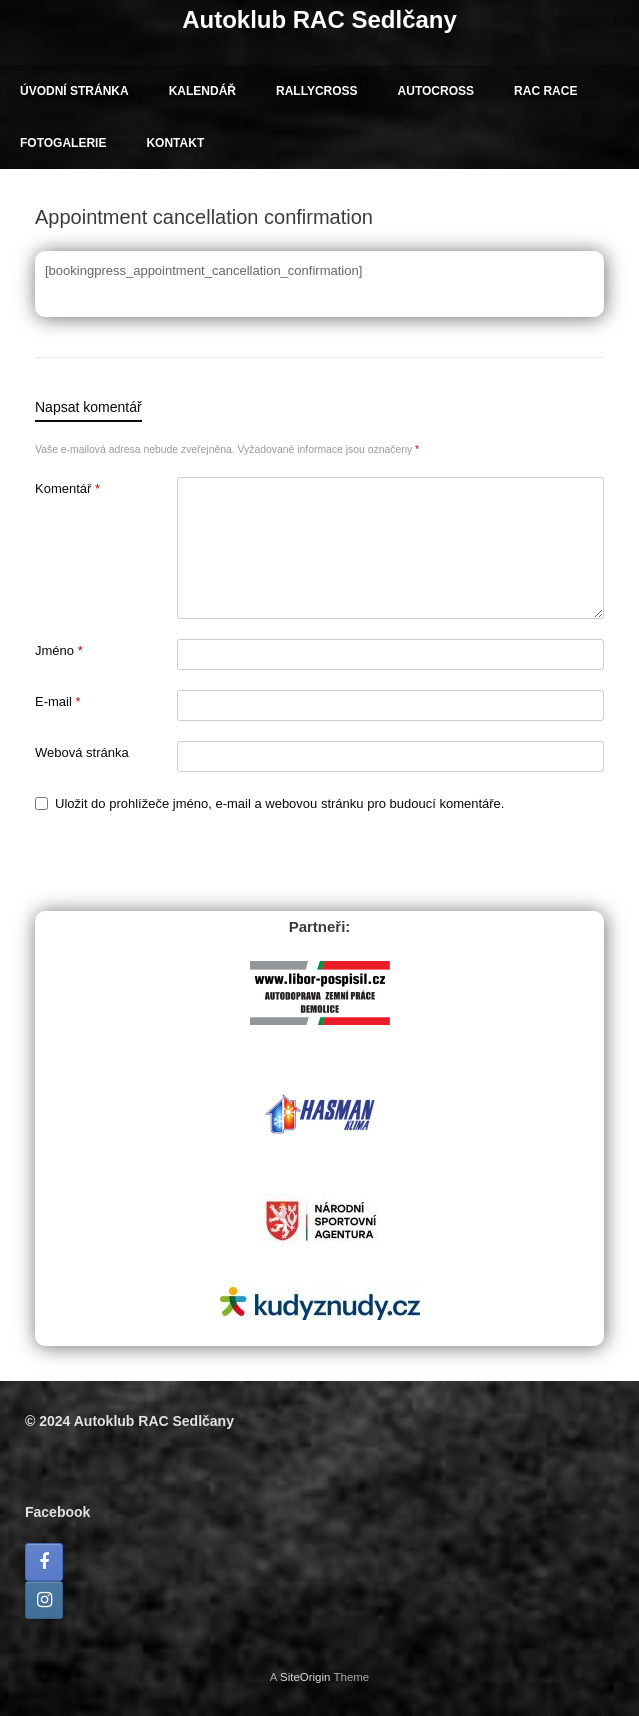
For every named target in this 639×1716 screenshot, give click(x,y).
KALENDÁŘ (202, 91)
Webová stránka (82, 752)
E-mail (58, 701)
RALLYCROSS (317, 91)
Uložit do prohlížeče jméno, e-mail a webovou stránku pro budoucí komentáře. (279, 803)
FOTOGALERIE (63, 143)
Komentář (67, 488)
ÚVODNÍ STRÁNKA (74, 91)
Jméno (59, 650)
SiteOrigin (305, 1677)
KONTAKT (175, 143)
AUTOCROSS (436, 91)
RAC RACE (545, 91)
